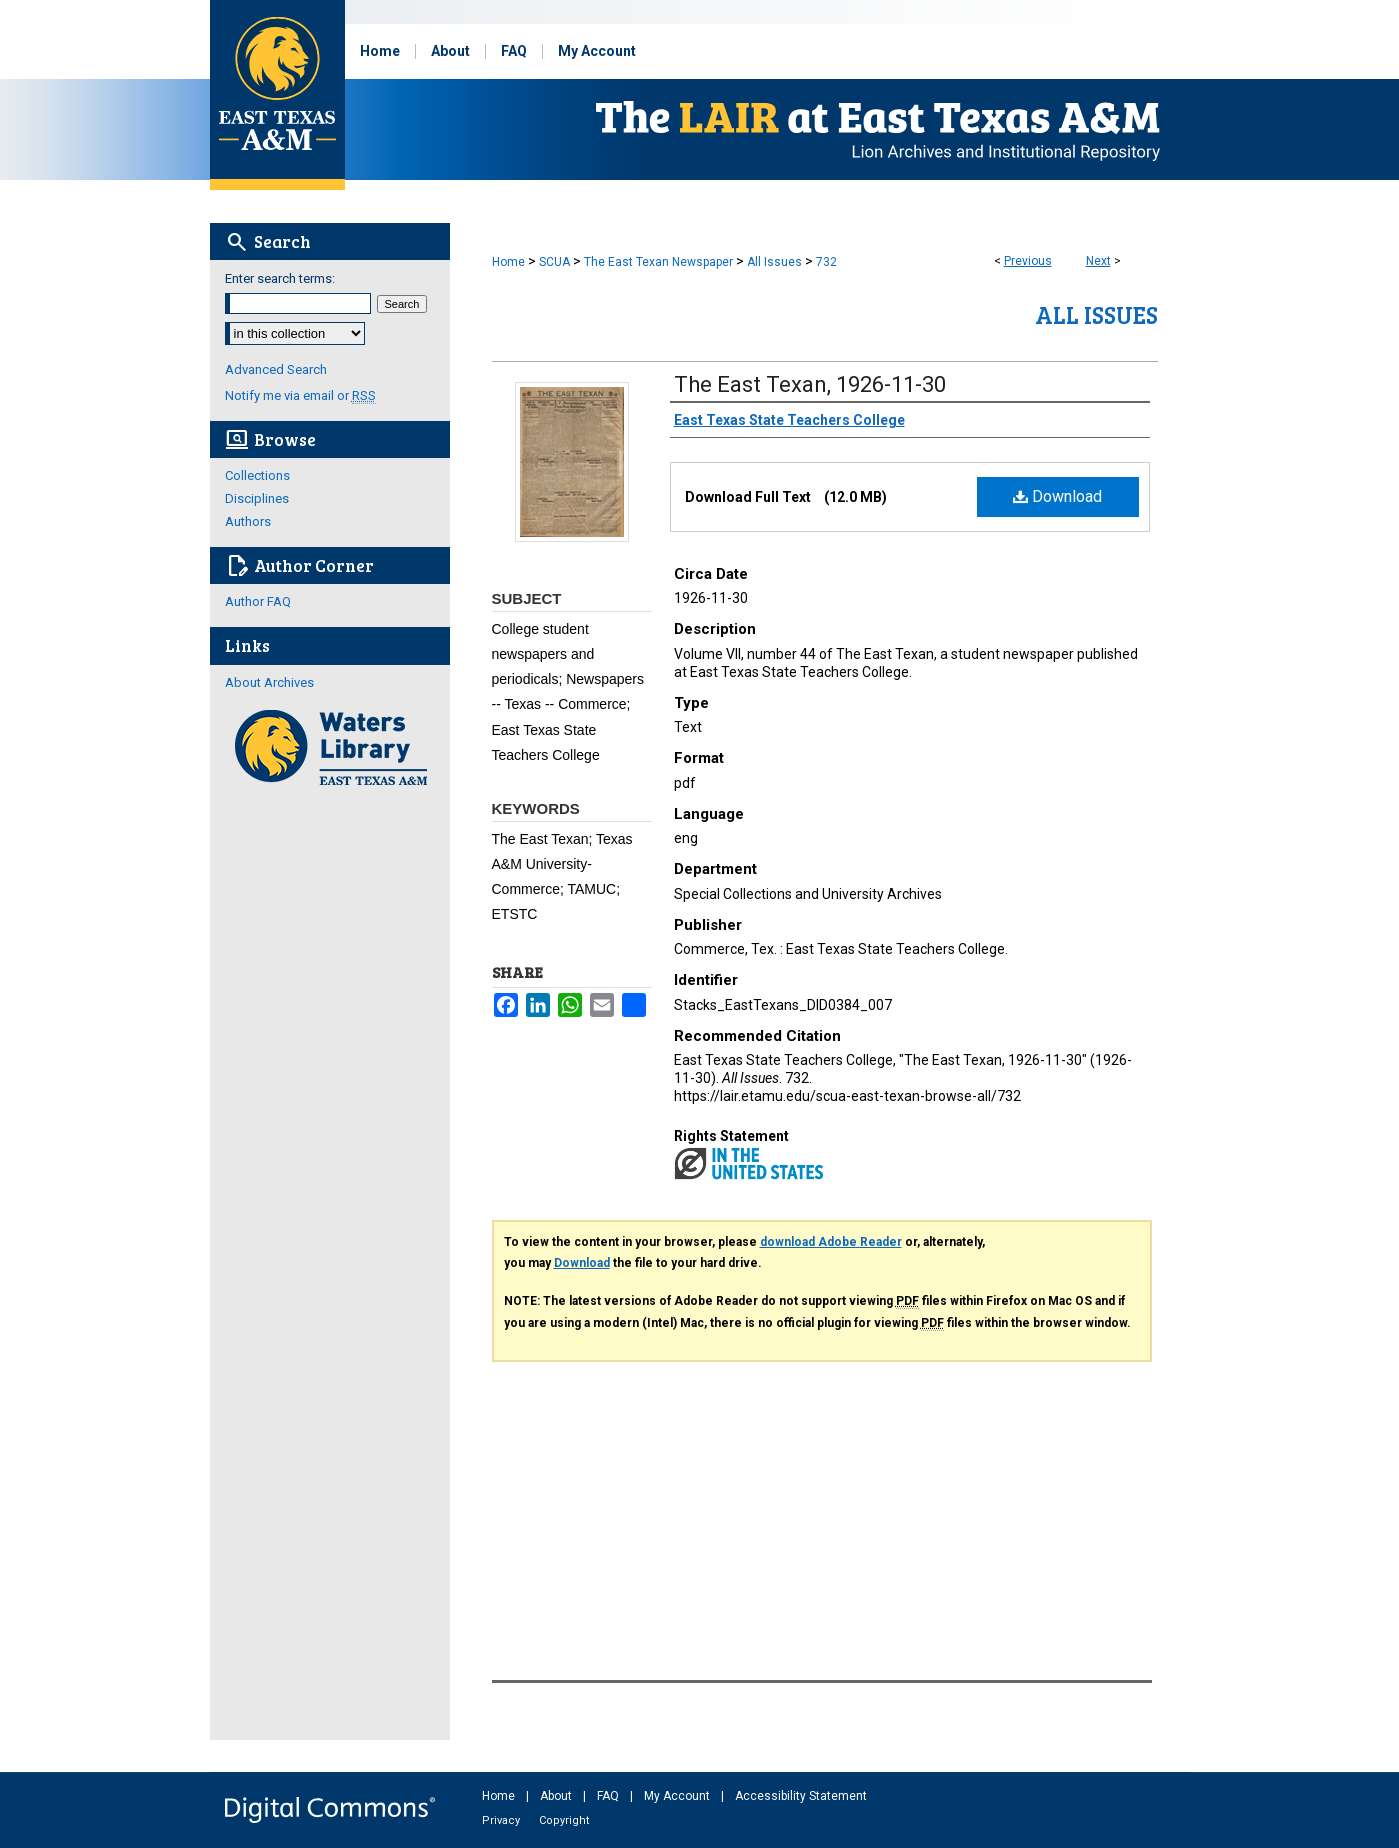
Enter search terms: (280, 278)
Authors (248, 521)
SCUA (554, 262)
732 (826, 262)
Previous (1028, 261)
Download (1057, 496)
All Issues (774, 262)
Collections (257, 475)
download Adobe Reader (831, 1242)
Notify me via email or (300, 395)
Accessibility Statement (801, 1796)
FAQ (609, 1796)
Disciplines (257, 498)
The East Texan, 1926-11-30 (810, 384)
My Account (678, 1796)
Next (1098, 261)
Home (508, 262)
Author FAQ (258, 601)
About (557, 1796)
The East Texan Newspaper (658, 262)
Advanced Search (276, 369)
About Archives (269, 682)
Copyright (564, 1820)
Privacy (502, 1820)
